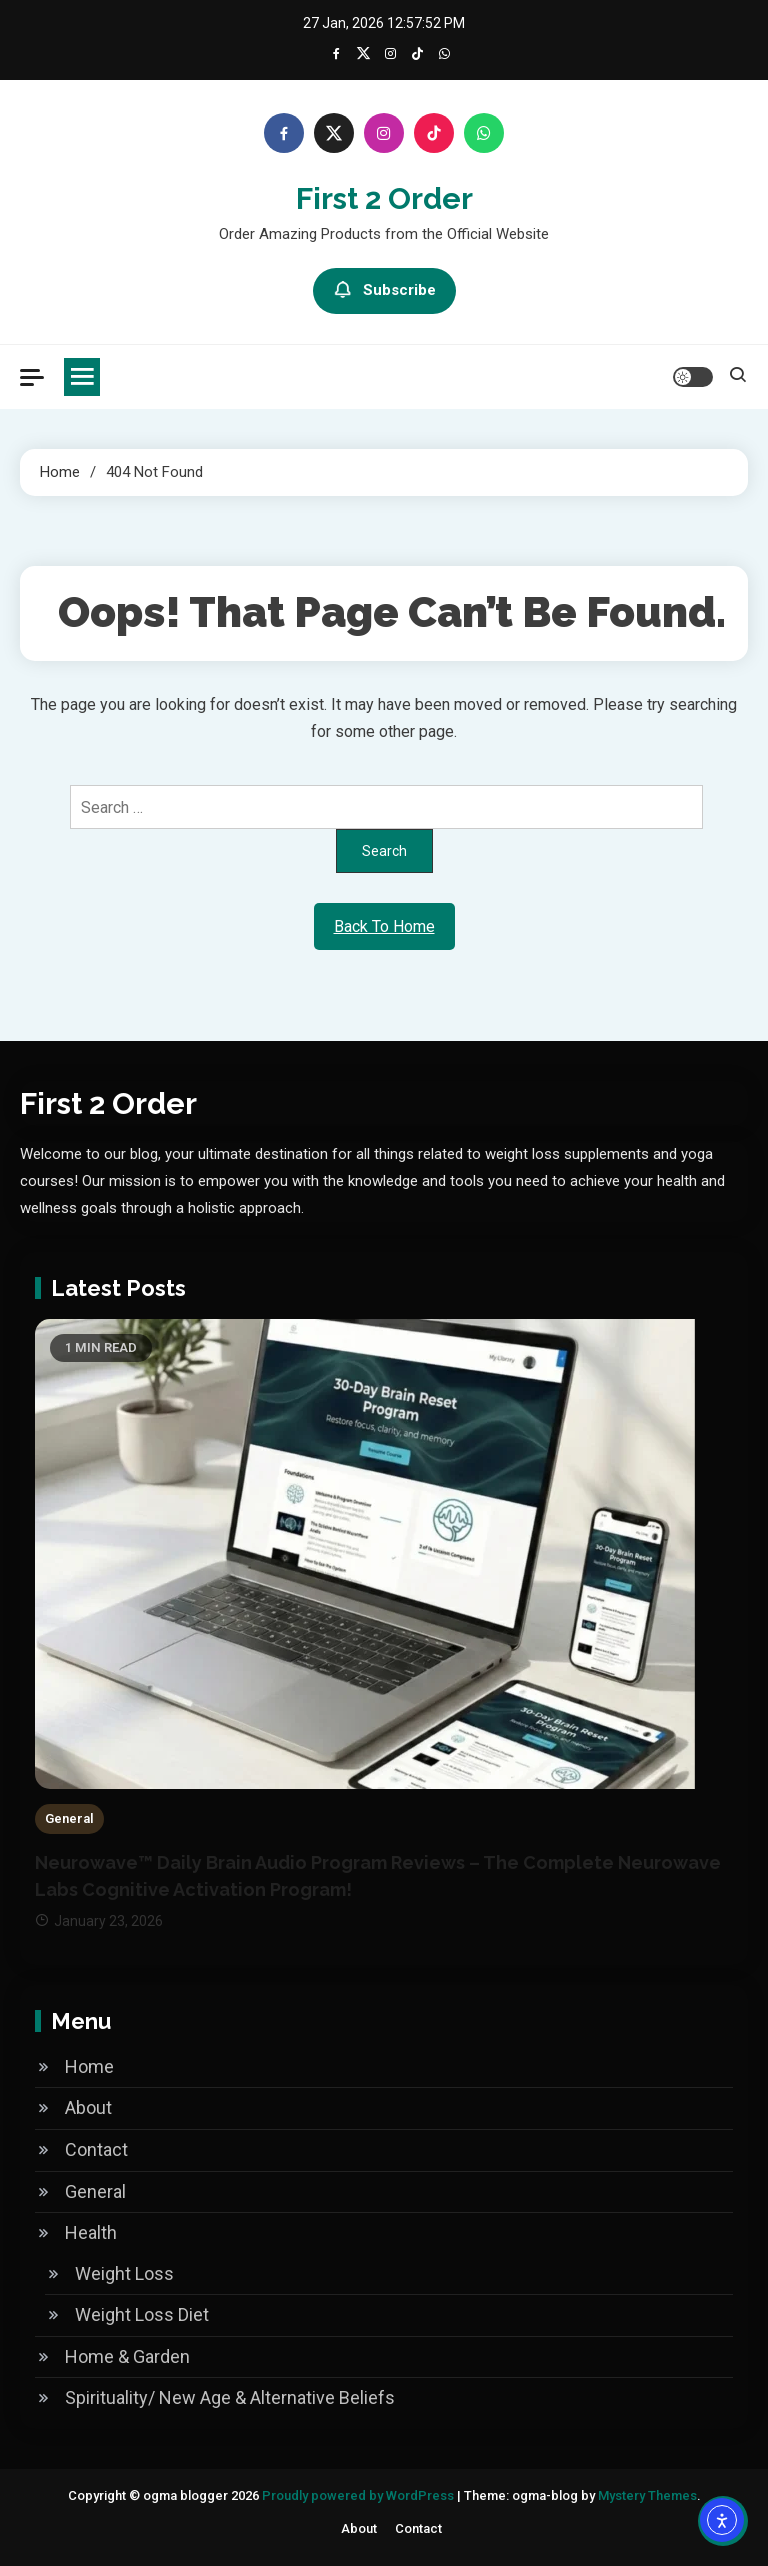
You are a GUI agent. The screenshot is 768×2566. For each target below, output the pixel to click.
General (69, 1818)
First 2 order (384, 198)
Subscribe (384, 291)
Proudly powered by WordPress (359, 2495)
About (88, 2107)
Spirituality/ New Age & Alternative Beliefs (230, 2397)
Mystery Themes (647, 2495)
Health (91, 2232)
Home (89, 2066)
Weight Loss (124, 2273)
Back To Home (384, 926)
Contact (96, 2149)
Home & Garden (127, 2356)
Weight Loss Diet (142, 2314)
